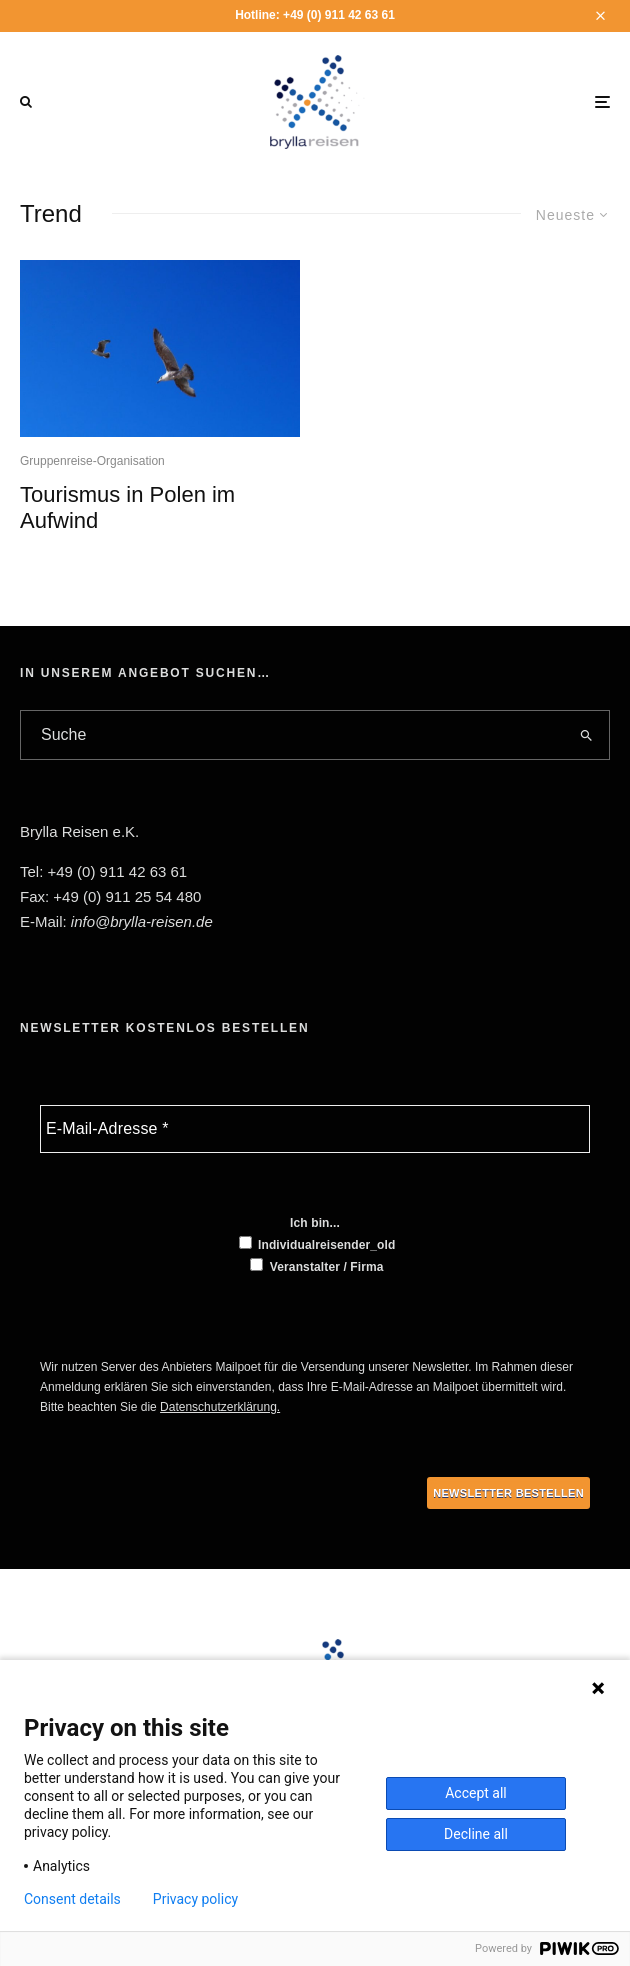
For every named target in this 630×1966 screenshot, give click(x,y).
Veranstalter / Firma (316, 1266)
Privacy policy (195, 1899)
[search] (586, 735)
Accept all (476, 1793)
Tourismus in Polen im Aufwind (127, 507)
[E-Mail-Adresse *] (315, 1129)
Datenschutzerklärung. (220, 1407)
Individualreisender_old (317, 1244)
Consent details (72, 1899)
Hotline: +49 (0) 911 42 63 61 (315, 15)
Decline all (476, 1834)
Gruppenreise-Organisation (92, 461)
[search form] (292, 735)
